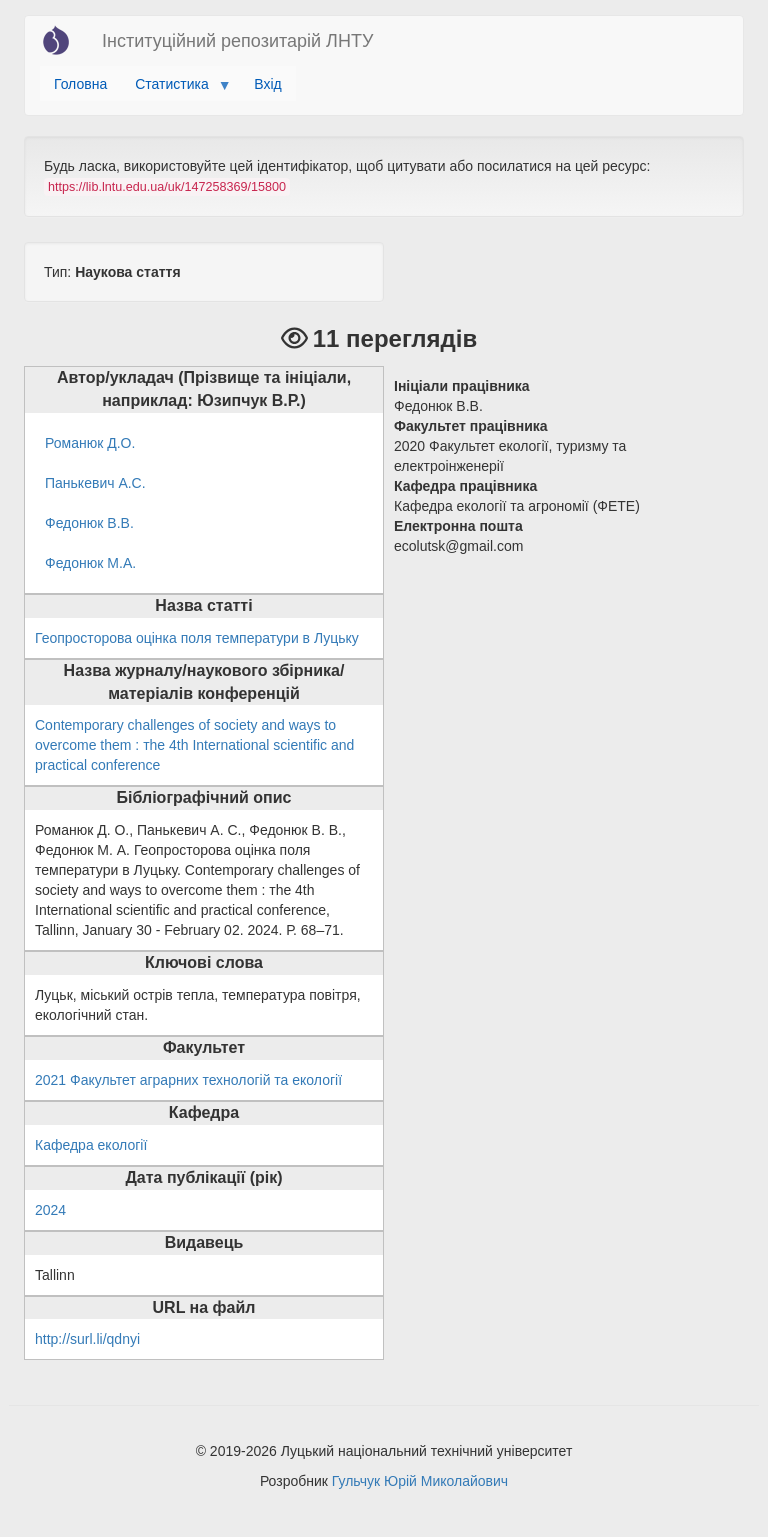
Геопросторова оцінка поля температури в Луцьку (197, 638)
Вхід (267, 84)
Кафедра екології (91, 1145)
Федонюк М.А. (90, 563)
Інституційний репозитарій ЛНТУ (237, 41)
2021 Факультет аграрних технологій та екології (188, 1080)
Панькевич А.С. (95, 483)
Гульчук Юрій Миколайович (420, 1481)
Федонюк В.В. (89, 523)
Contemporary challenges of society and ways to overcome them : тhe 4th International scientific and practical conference (194, 745)
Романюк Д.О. (90, 443)
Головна (80, 84)
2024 (50, 1210)
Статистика (175, 89)
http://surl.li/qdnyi (87, 1339)
